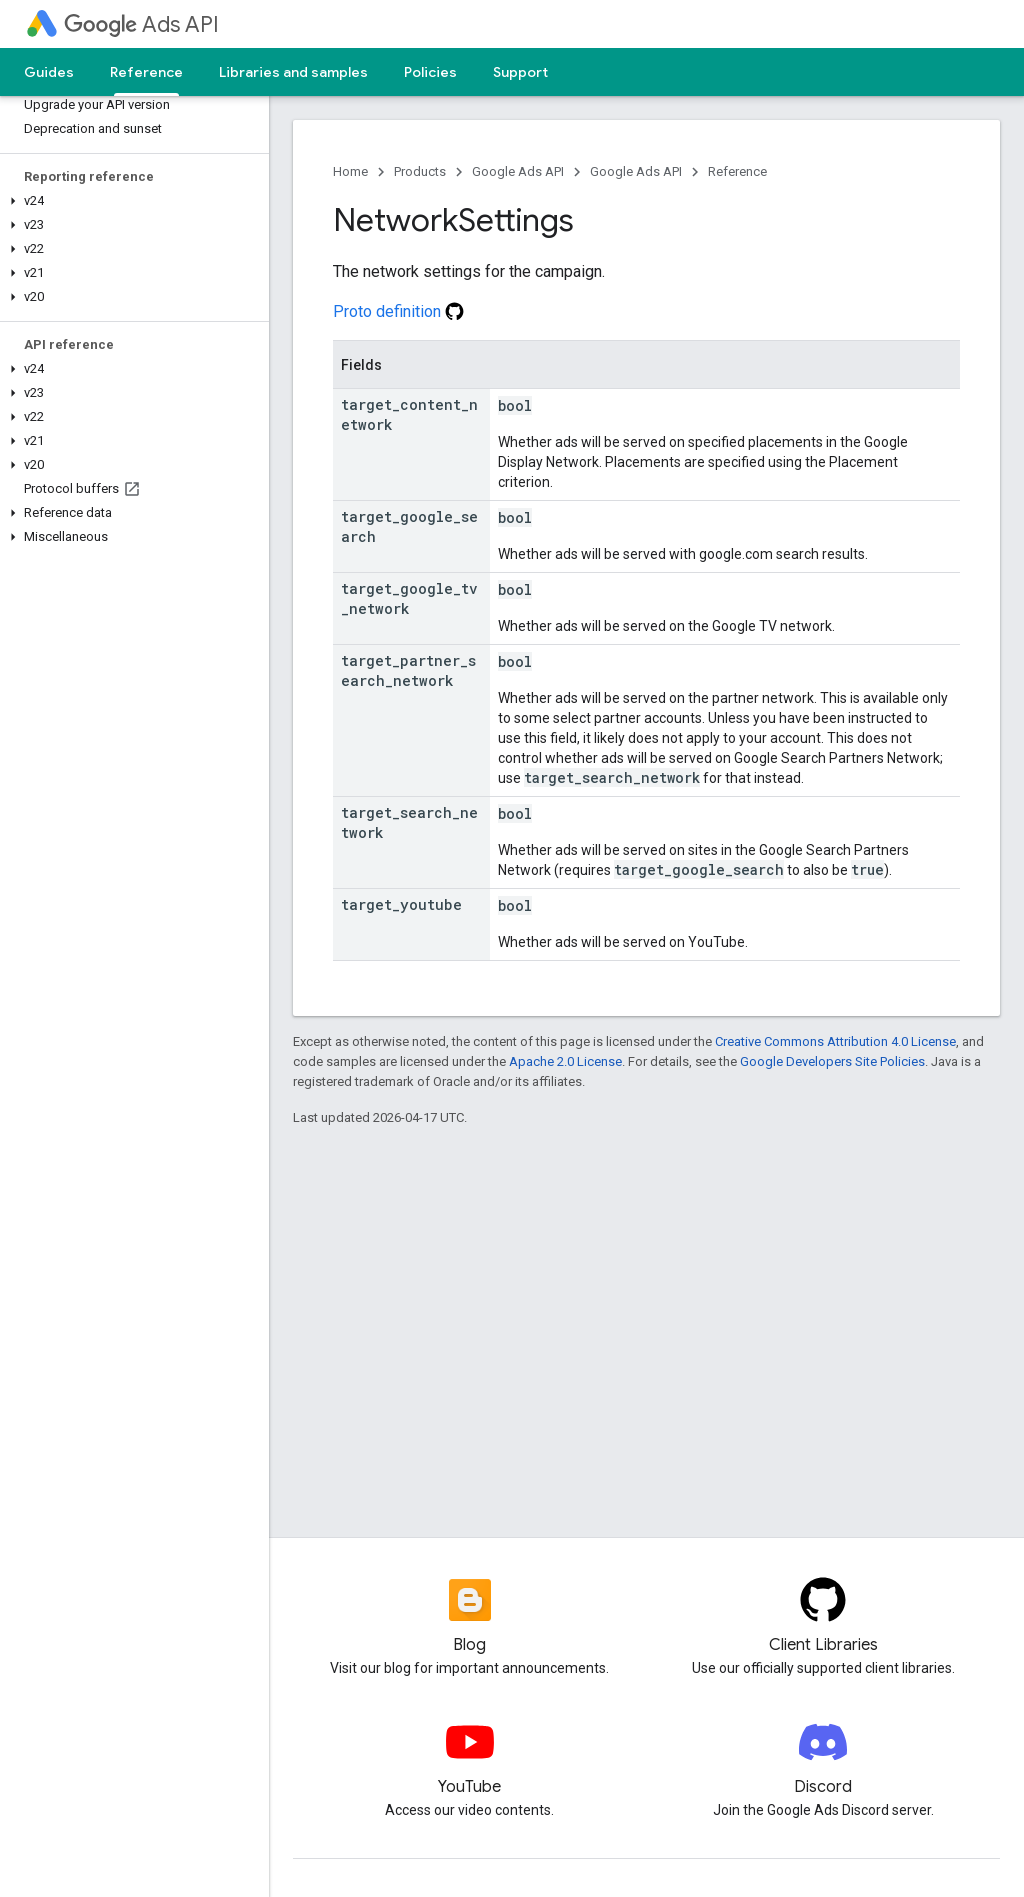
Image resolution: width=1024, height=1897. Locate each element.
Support (520, 72)
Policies (430, 72)
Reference (737, 171)
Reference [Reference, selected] (146, 72)
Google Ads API (518, 171)
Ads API (141, 24)
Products (420, 171)
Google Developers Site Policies (832, 1061)
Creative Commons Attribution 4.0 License (835, 1041)
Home (350, 171)
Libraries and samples (293, 72)
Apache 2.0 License (565, 1061)
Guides (49, 72)
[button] (130, 201)
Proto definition (398, 311)
